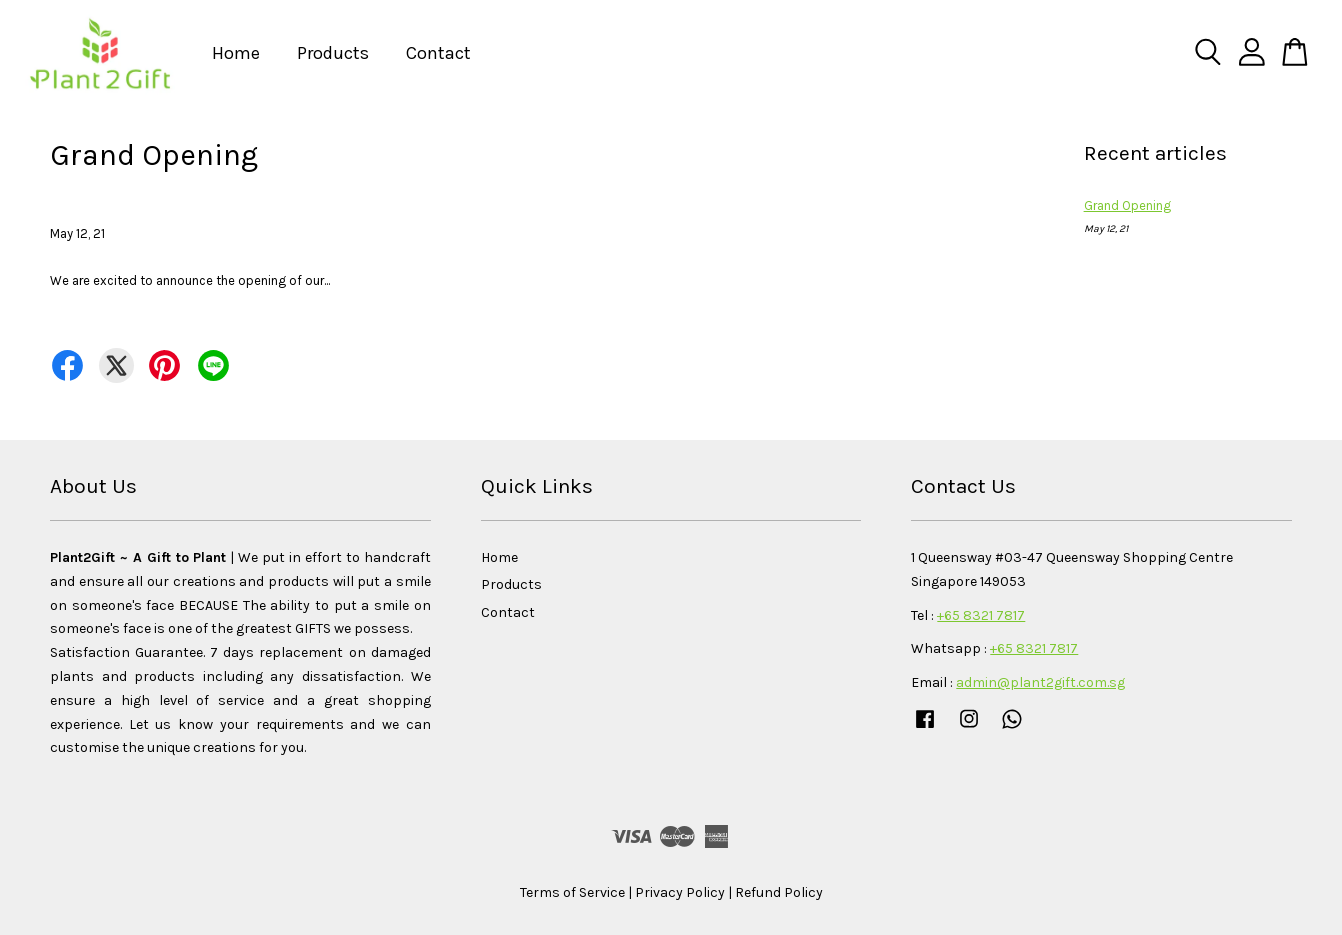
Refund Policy (779, 892)
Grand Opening (1127, 205)
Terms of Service (572, 892)
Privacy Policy (680, 892)
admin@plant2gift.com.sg (1040, 682)
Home (236, 53)
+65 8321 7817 (981, 615)
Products (333, 53)
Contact (438, 53)
